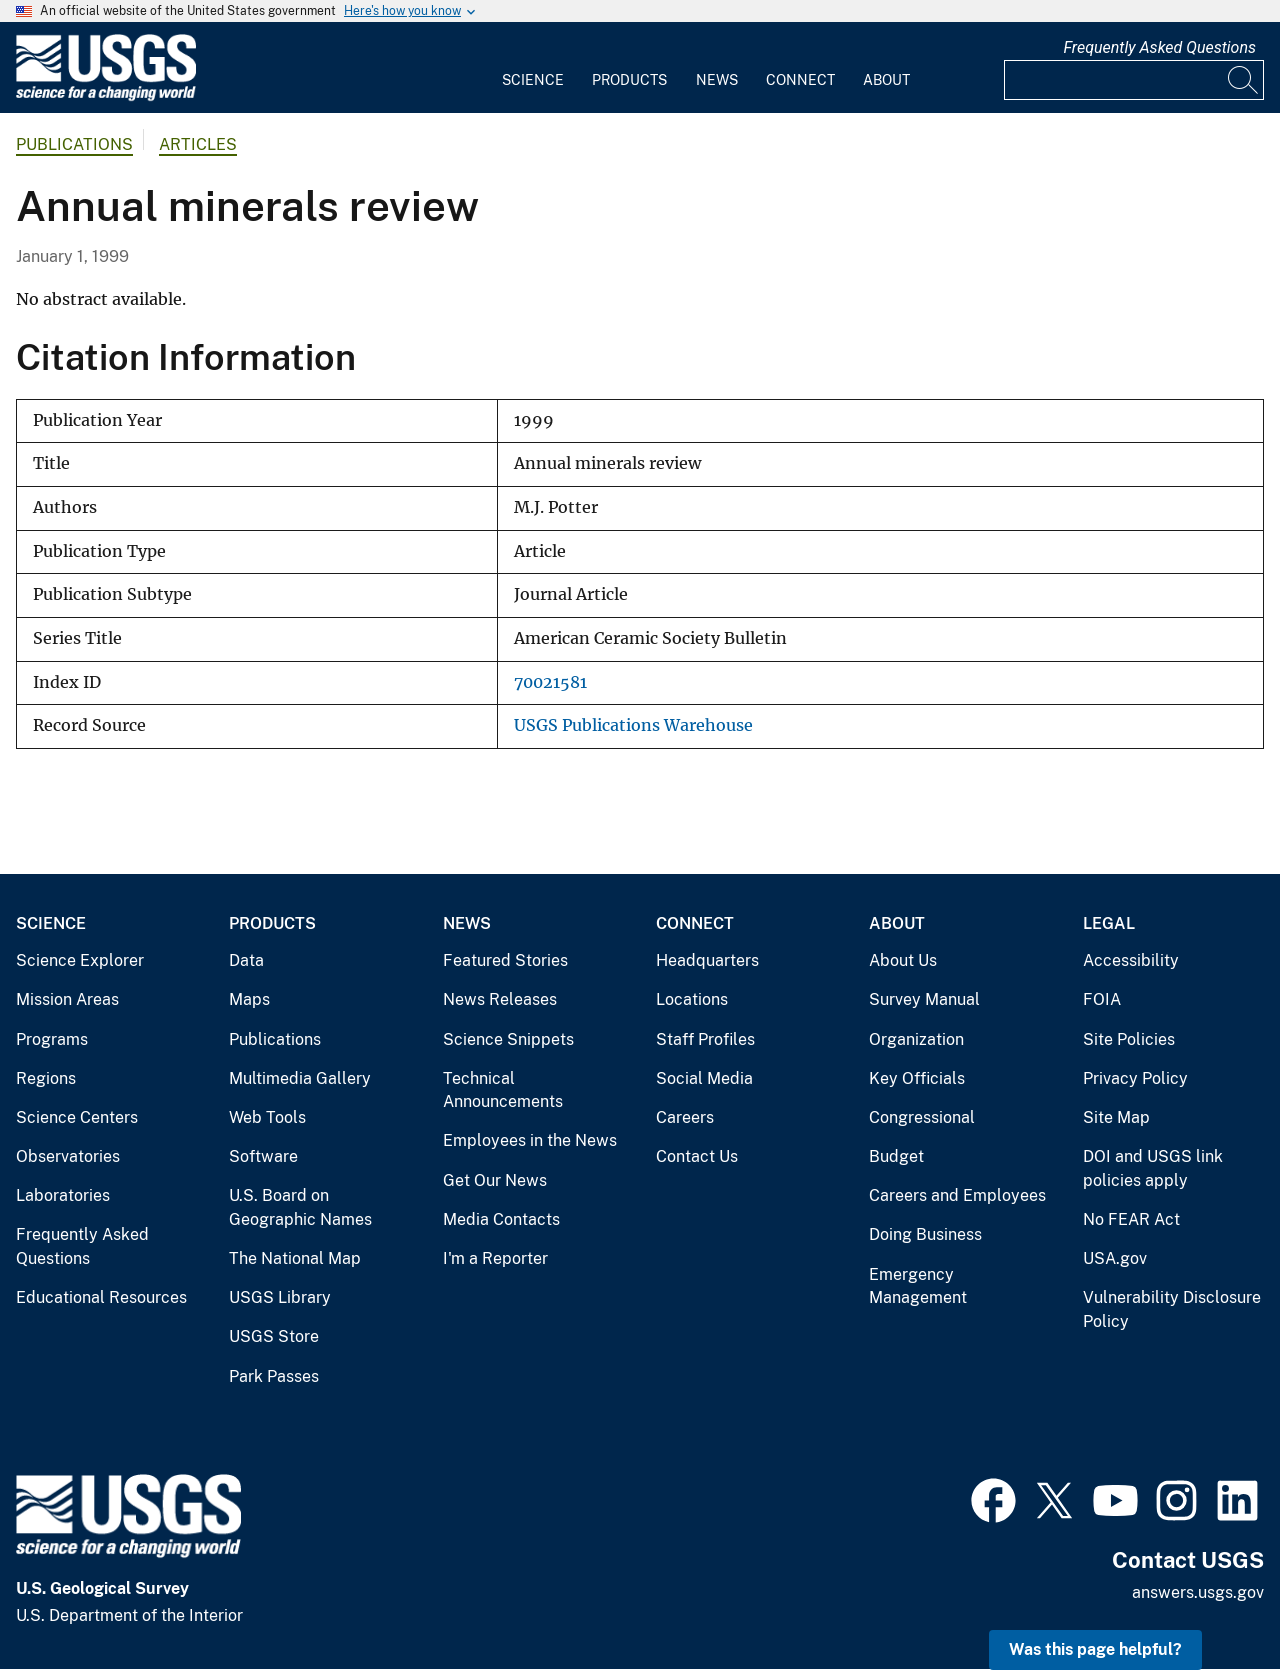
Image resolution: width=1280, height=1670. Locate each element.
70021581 (550, 682)
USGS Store (274, 1336)
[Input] (1134, 80)
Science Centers (77, 1117)
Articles (198, 144)
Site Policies (1129, 1039)
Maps (249, 999)
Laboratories (63, 1195)
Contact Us (697, 1156)
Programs (52, 1039)
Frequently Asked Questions (1159, 47)
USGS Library (280, 1297)
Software (263, 1156)
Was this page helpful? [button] (1095, 1649)
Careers (685, 1117)
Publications (74, 144)
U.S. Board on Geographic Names (300, 1207)
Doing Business (925, 1234)
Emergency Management (918, 1286)
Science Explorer (80, 960)
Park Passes (274, 1376)
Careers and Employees (957, 1195)
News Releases (500, 999)
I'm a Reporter (495, 1258)
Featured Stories (505, 960)
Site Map (1116, 1117)
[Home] (106, 96)
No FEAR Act (1131, 1219)
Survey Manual (924, 999)
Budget (896, 1156)
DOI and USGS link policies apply (1153, 1168)
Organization (916, 1039)
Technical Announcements (503, 1090)
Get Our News (495, 1180)
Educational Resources (101, 1297)
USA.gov (1115, 1258)
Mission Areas (67, 999)
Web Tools (267, 1117)
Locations (692, 999)
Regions (46, 1078)
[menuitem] (533, 68)
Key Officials (917, 1078)
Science (533, 80)
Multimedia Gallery (300, 1078)
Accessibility (1131, 960)
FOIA (1102, 999)
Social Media (704, 1078)
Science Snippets (508, 1039)
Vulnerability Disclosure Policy (1172, 1309)
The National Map (295, 1258)
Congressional (922, 1117)
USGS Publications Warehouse (633, 725)
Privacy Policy (1135, 1078)
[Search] (1244, 80)
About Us (903, 960)
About (886, 80)
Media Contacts (501, 1219)
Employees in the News (530, 1140)
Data (246, 960)
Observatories (68, 1156)
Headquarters (707, 960)
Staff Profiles (705, 1039)
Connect (800, 80)
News (717, 80)
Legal (1109, 923)
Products (629, 80)
